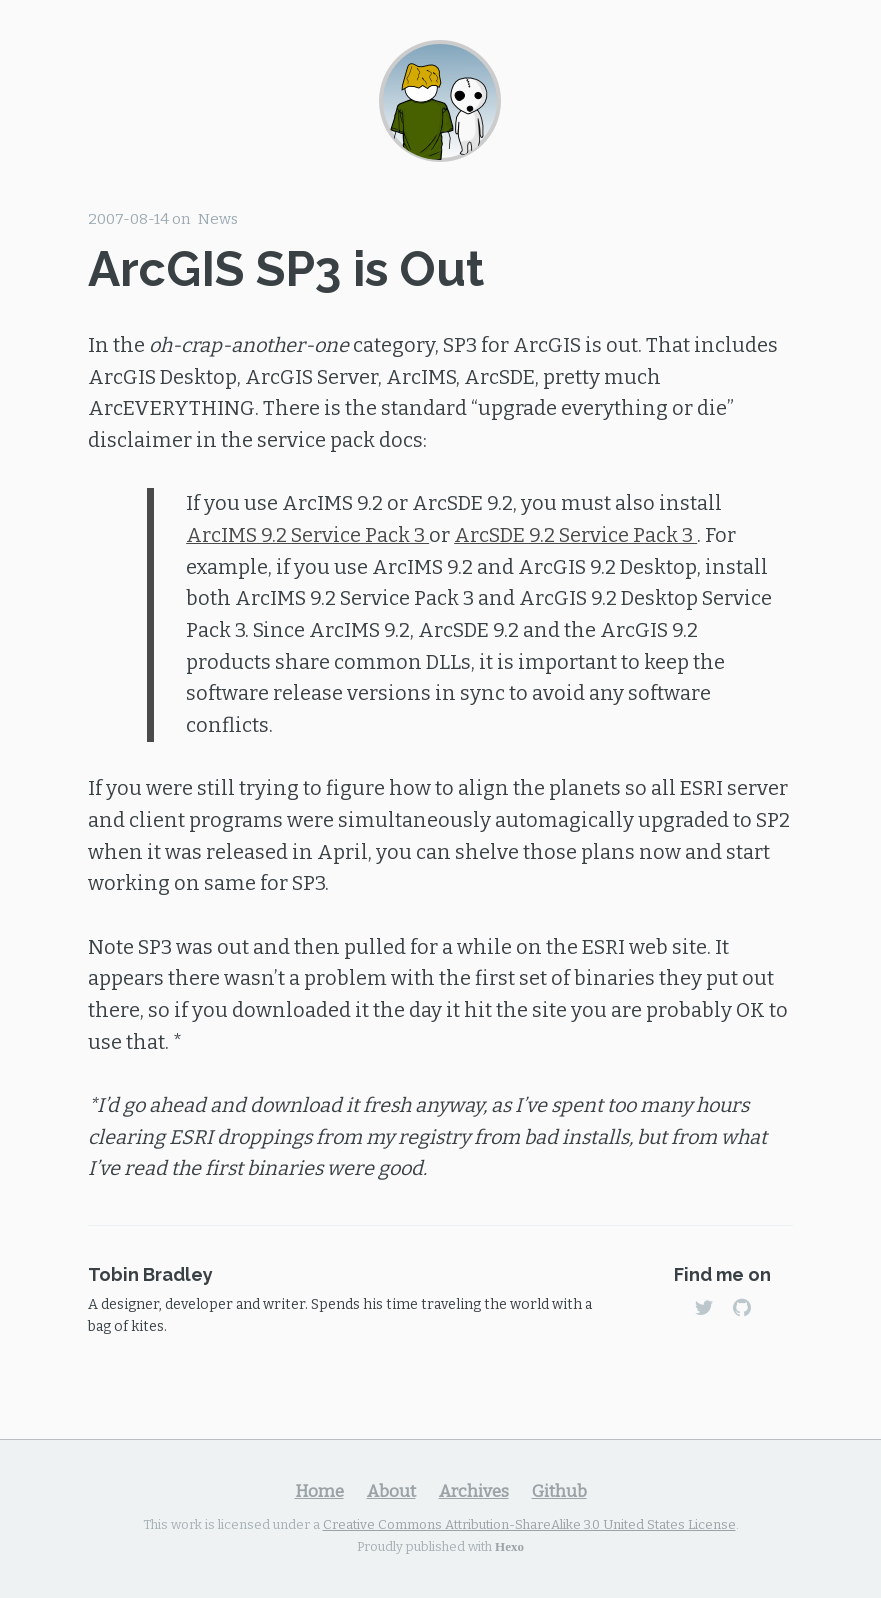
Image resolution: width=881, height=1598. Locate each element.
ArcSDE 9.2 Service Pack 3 (575, 535)
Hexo (509, 1545)
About (391, 1491)
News (218, 219)
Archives (474, 1491)
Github (559, 1491)
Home (319, 1491)
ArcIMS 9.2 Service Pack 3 (307, 535)
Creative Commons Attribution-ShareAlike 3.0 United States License (529, 1524)
